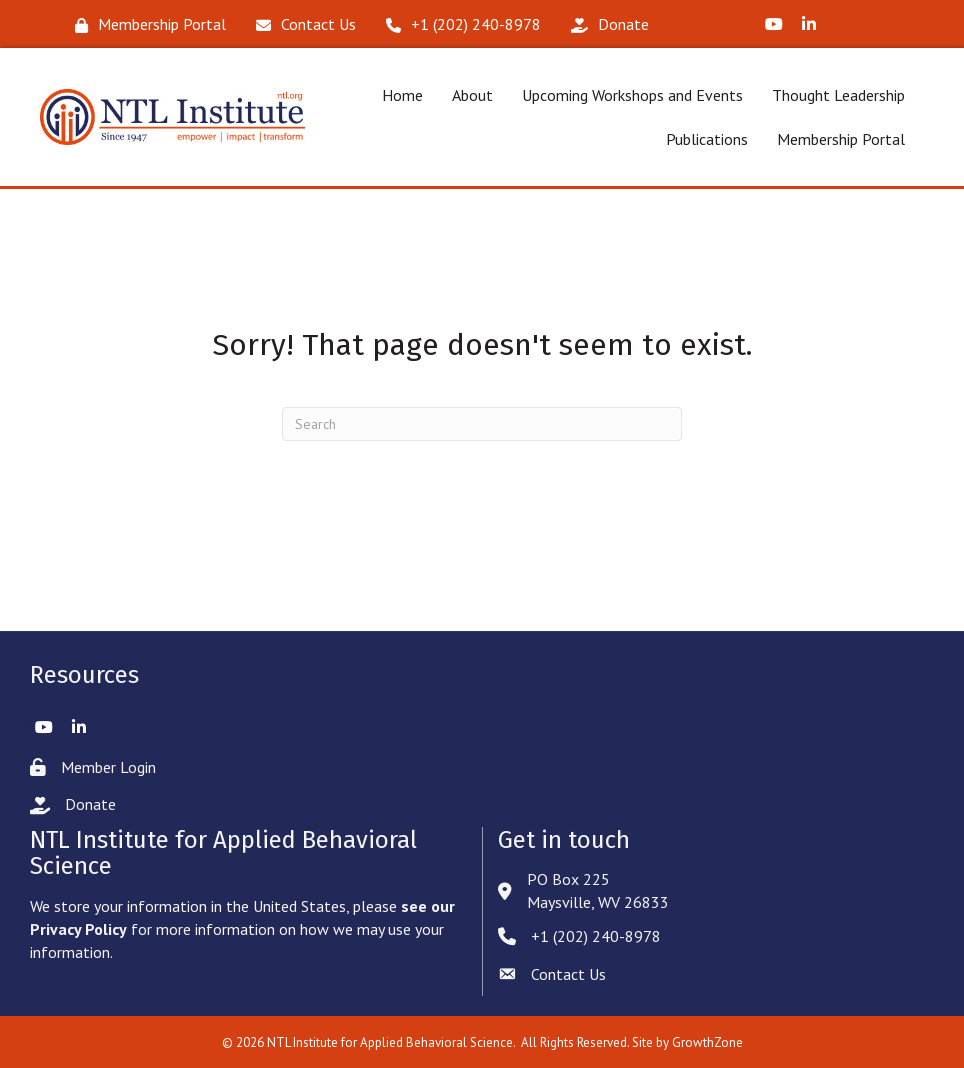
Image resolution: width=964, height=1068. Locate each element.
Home (402, 95)
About (472, 95)
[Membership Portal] (145, 24)
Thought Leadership (838, 95)
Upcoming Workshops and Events (632, 95)
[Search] (482, 424)
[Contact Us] (301, 24)
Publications (707, 139)
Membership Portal (841, 139)
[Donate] (605, 24)
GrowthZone (707, 1042)
